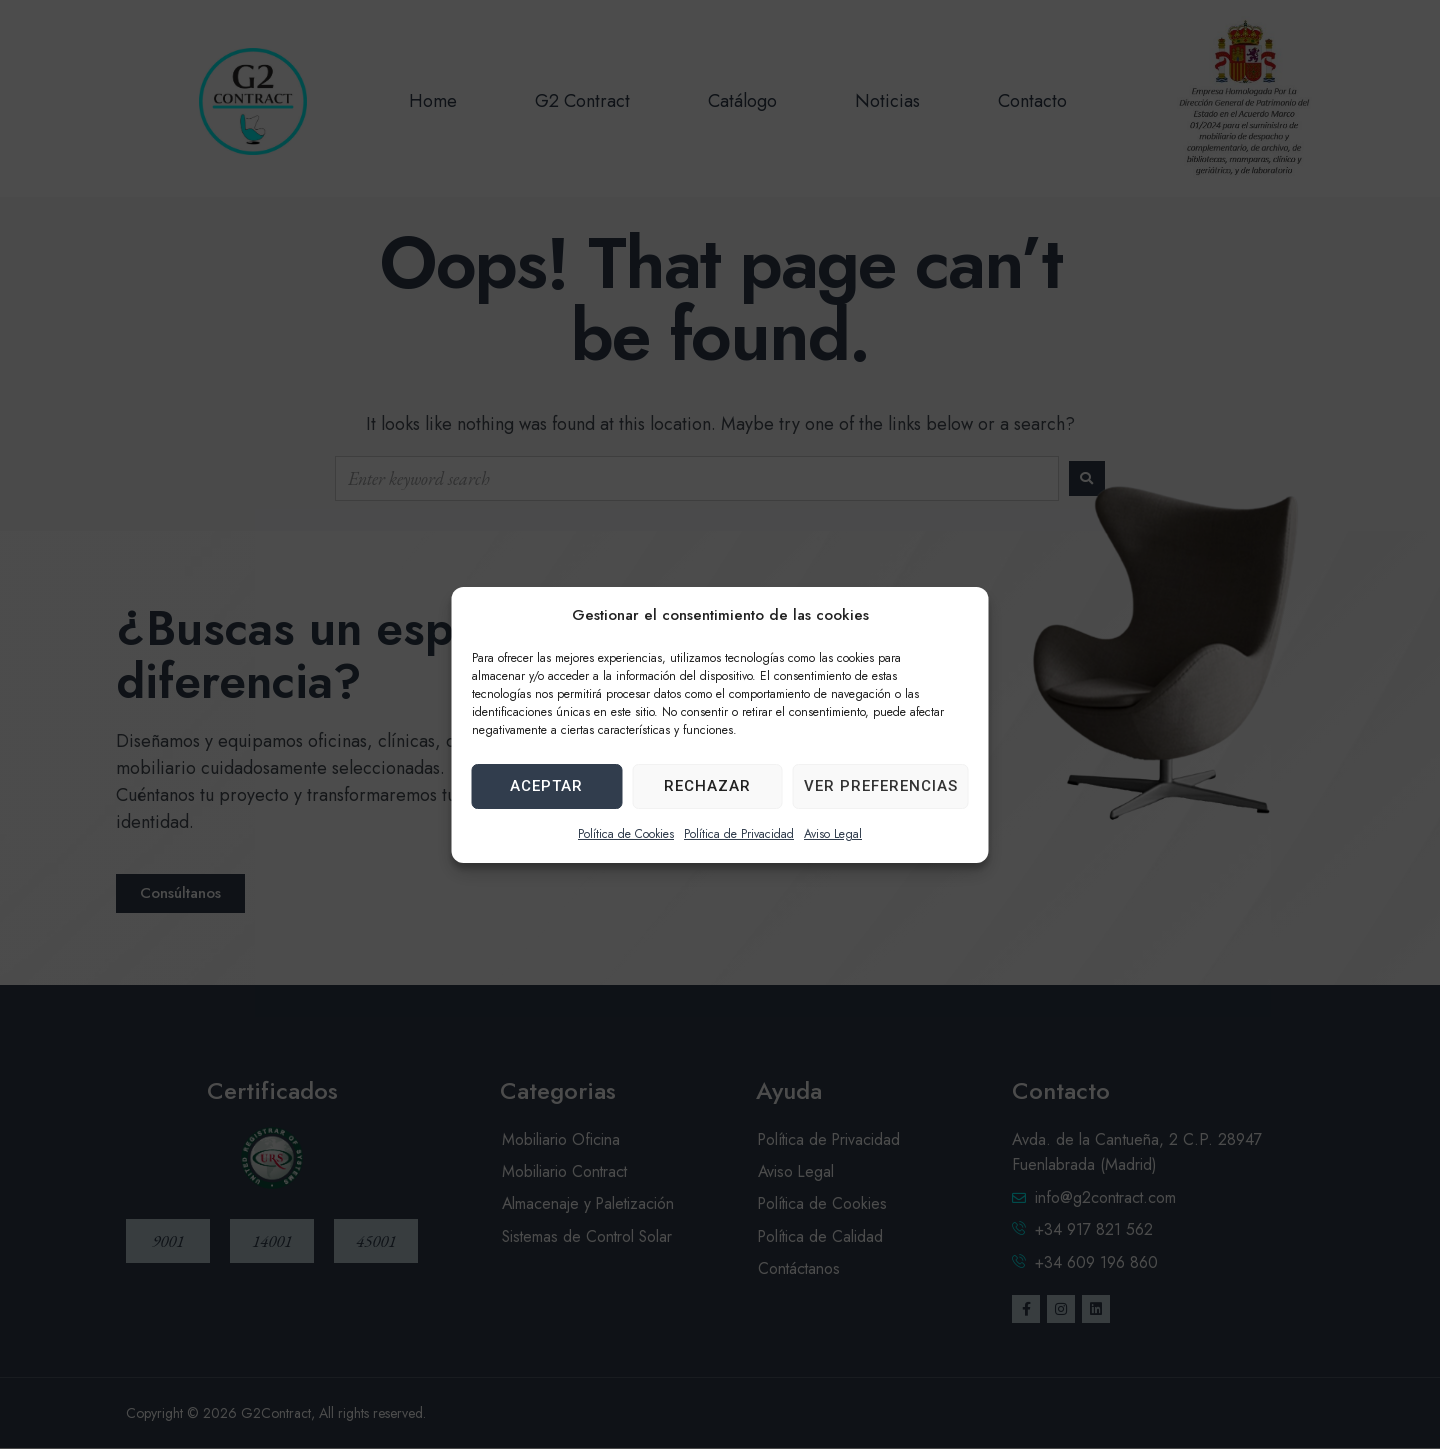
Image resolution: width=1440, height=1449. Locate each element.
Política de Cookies (626, 834)
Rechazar (707, 786)
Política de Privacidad (739, 834)
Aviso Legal (833, 834)
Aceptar (546, 786)
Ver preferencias (881, 786)
